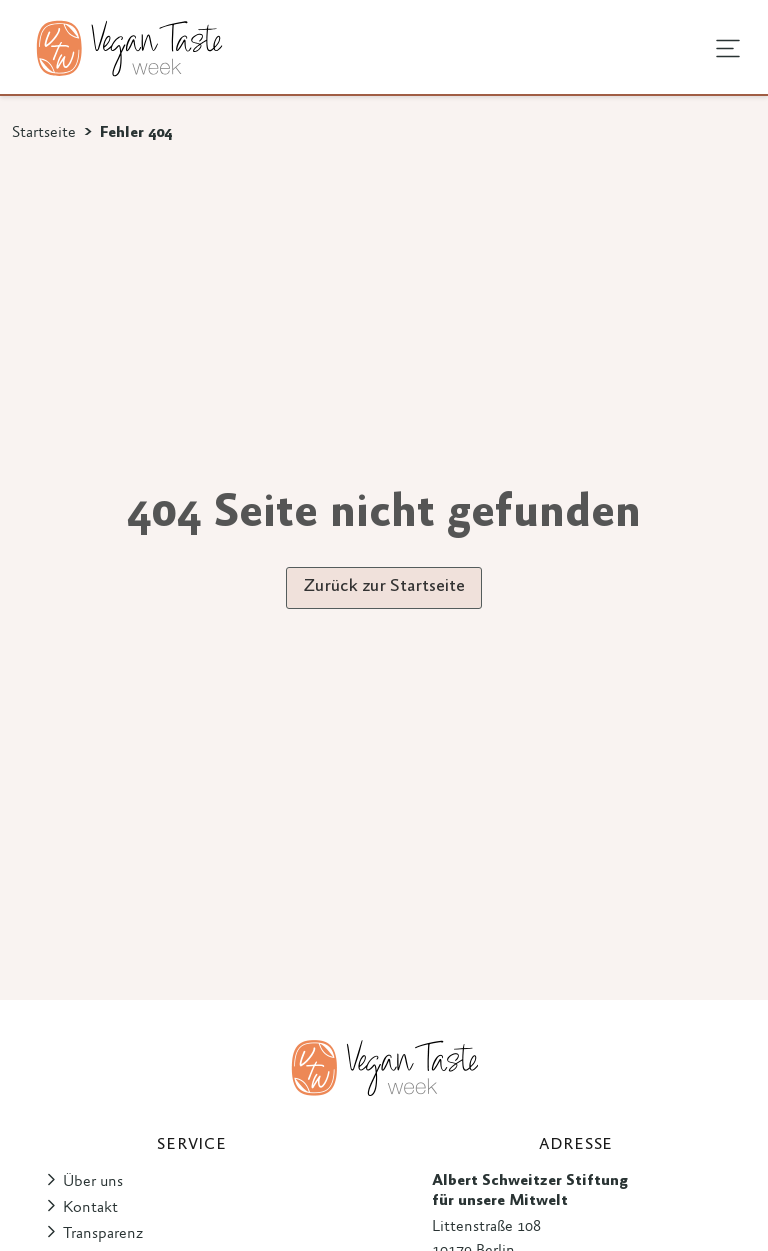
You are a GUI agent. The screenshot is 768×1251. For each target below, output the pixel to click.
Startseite (44, 133)
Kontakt (90, 1208)
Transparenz (103, 1234)
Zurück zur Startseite (384, 587)
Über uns (93, 1182)
